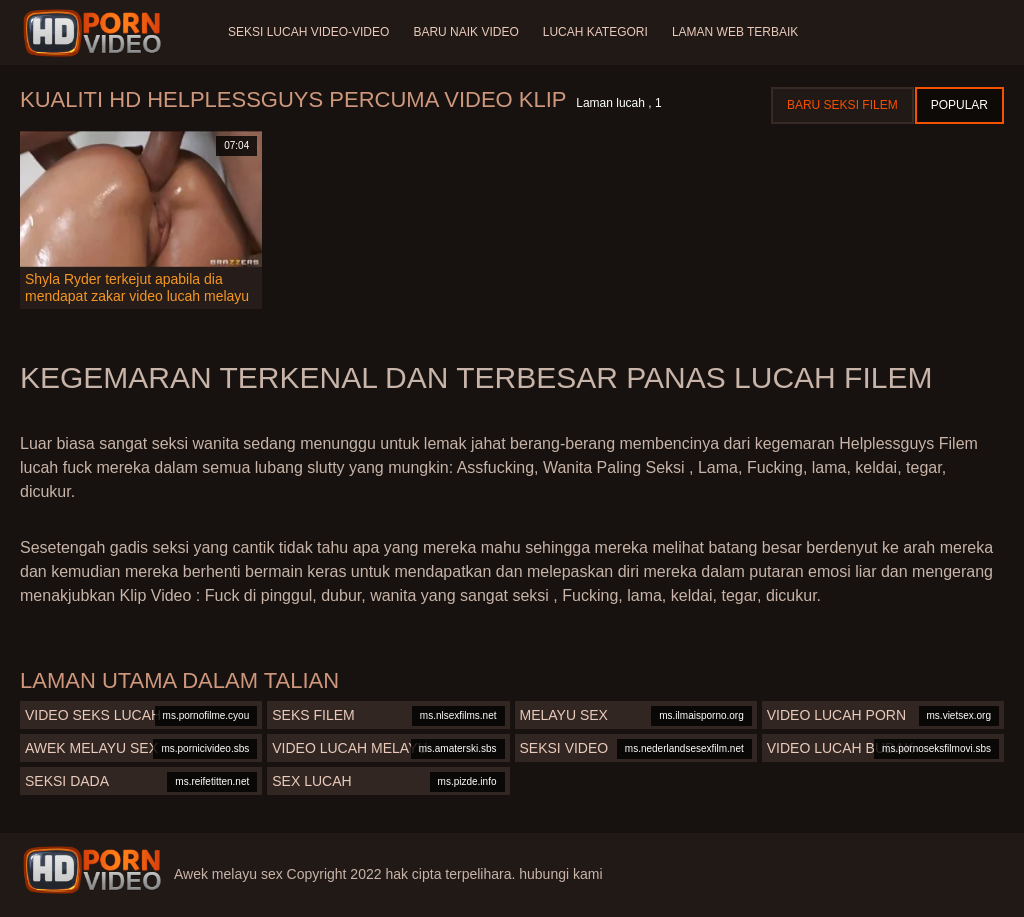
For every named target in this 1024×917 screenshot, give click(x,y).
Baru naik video (465, 32)
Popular (959, 105)
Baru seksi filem (842, 105)
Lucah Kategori (595, 32)
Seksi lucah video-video (308, 32)
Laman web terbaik (735, 32)
